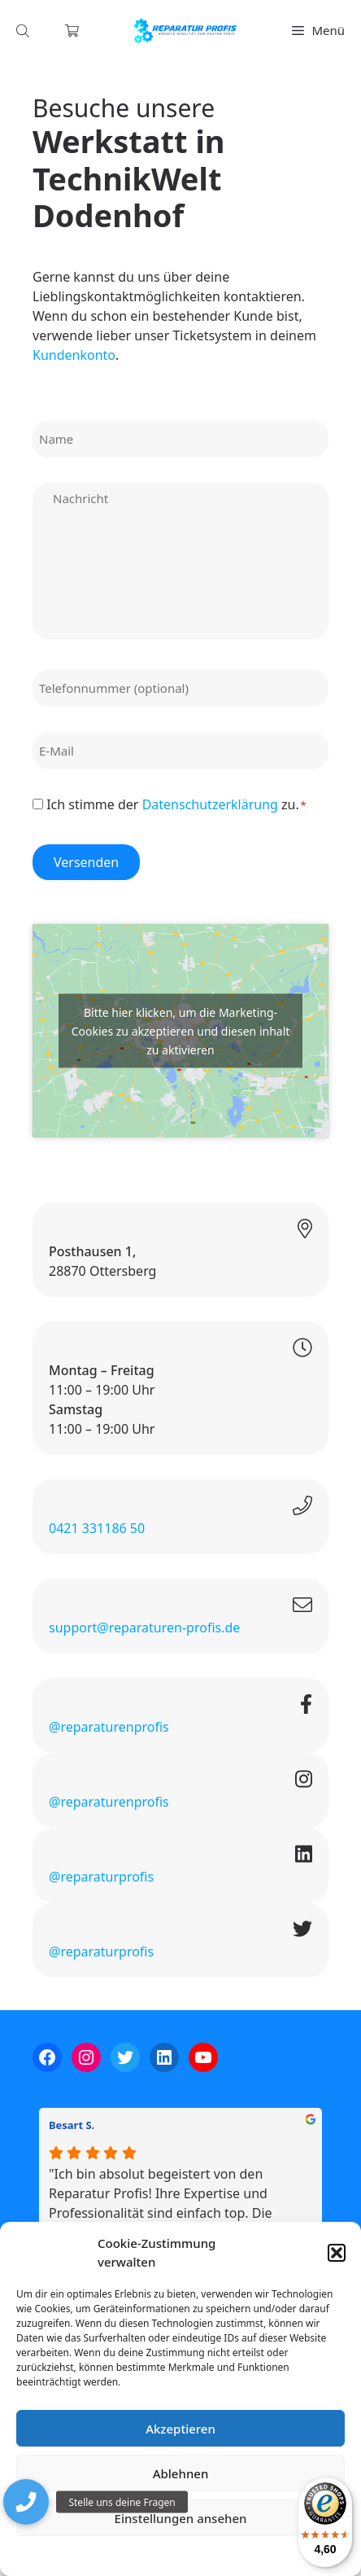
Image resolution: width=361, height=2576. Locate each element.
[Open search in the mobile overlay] (24, 30)
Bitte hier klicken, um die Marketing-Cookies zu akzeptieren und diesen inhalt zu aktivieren (181, 1030)
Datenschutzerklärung (192, 2555)
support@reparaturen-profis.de (144, 1627)
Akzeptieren (180, 2428)
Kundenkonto (74, 355)
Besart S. (71, 2125)
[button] (336, 2253)
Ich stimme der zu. (176, 804)
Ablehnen (181, 2473)
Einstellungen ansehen (181, 2518)
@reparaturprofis (101, 1877)
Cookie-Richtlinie (95, 2555)
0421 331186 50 (97, 1528)
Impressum (277, 2555)
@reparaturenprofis (109, 1727)
